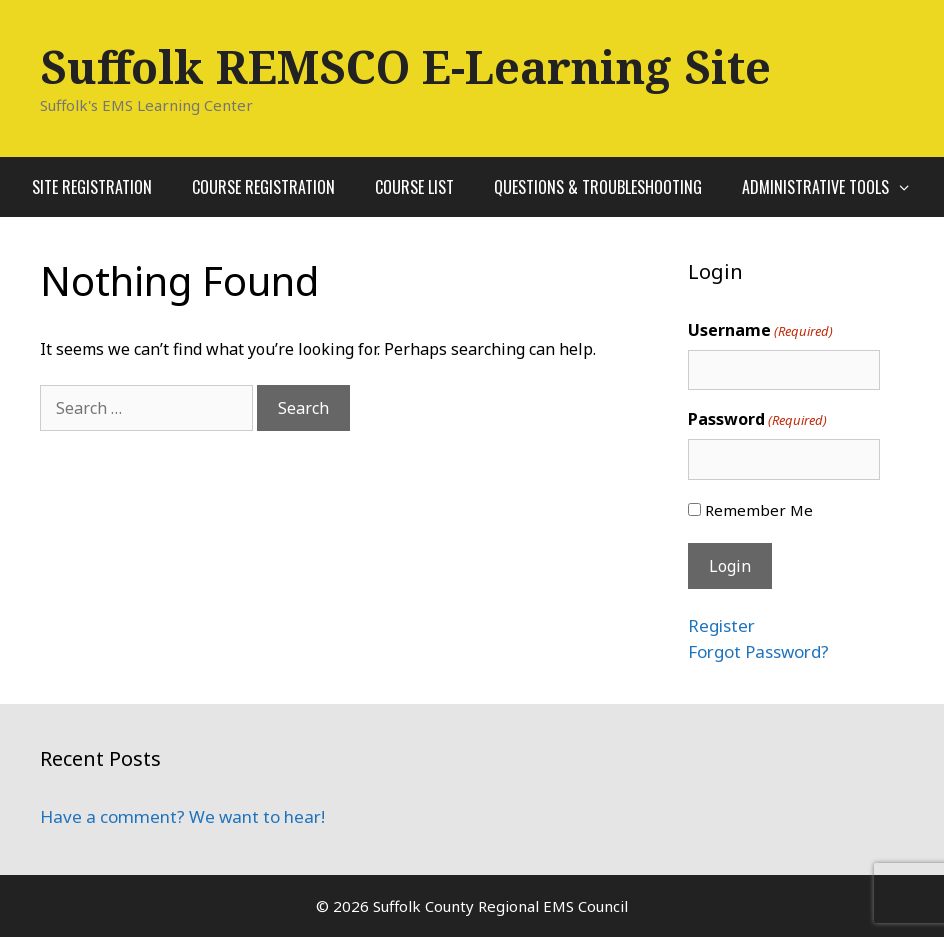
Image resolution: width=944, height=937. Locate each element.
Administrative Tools (837, 187)
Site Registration (92, 187)
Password (757, 419)
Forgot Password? (758, 651)
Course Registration (263, 187)
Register (721, 625)
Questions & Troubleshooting (598, 187)
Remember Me (759, 510)
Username (760, 330)
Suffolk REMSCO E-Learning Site (405, 66)
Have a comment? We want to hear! (182, 816)
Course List (414, 187)
